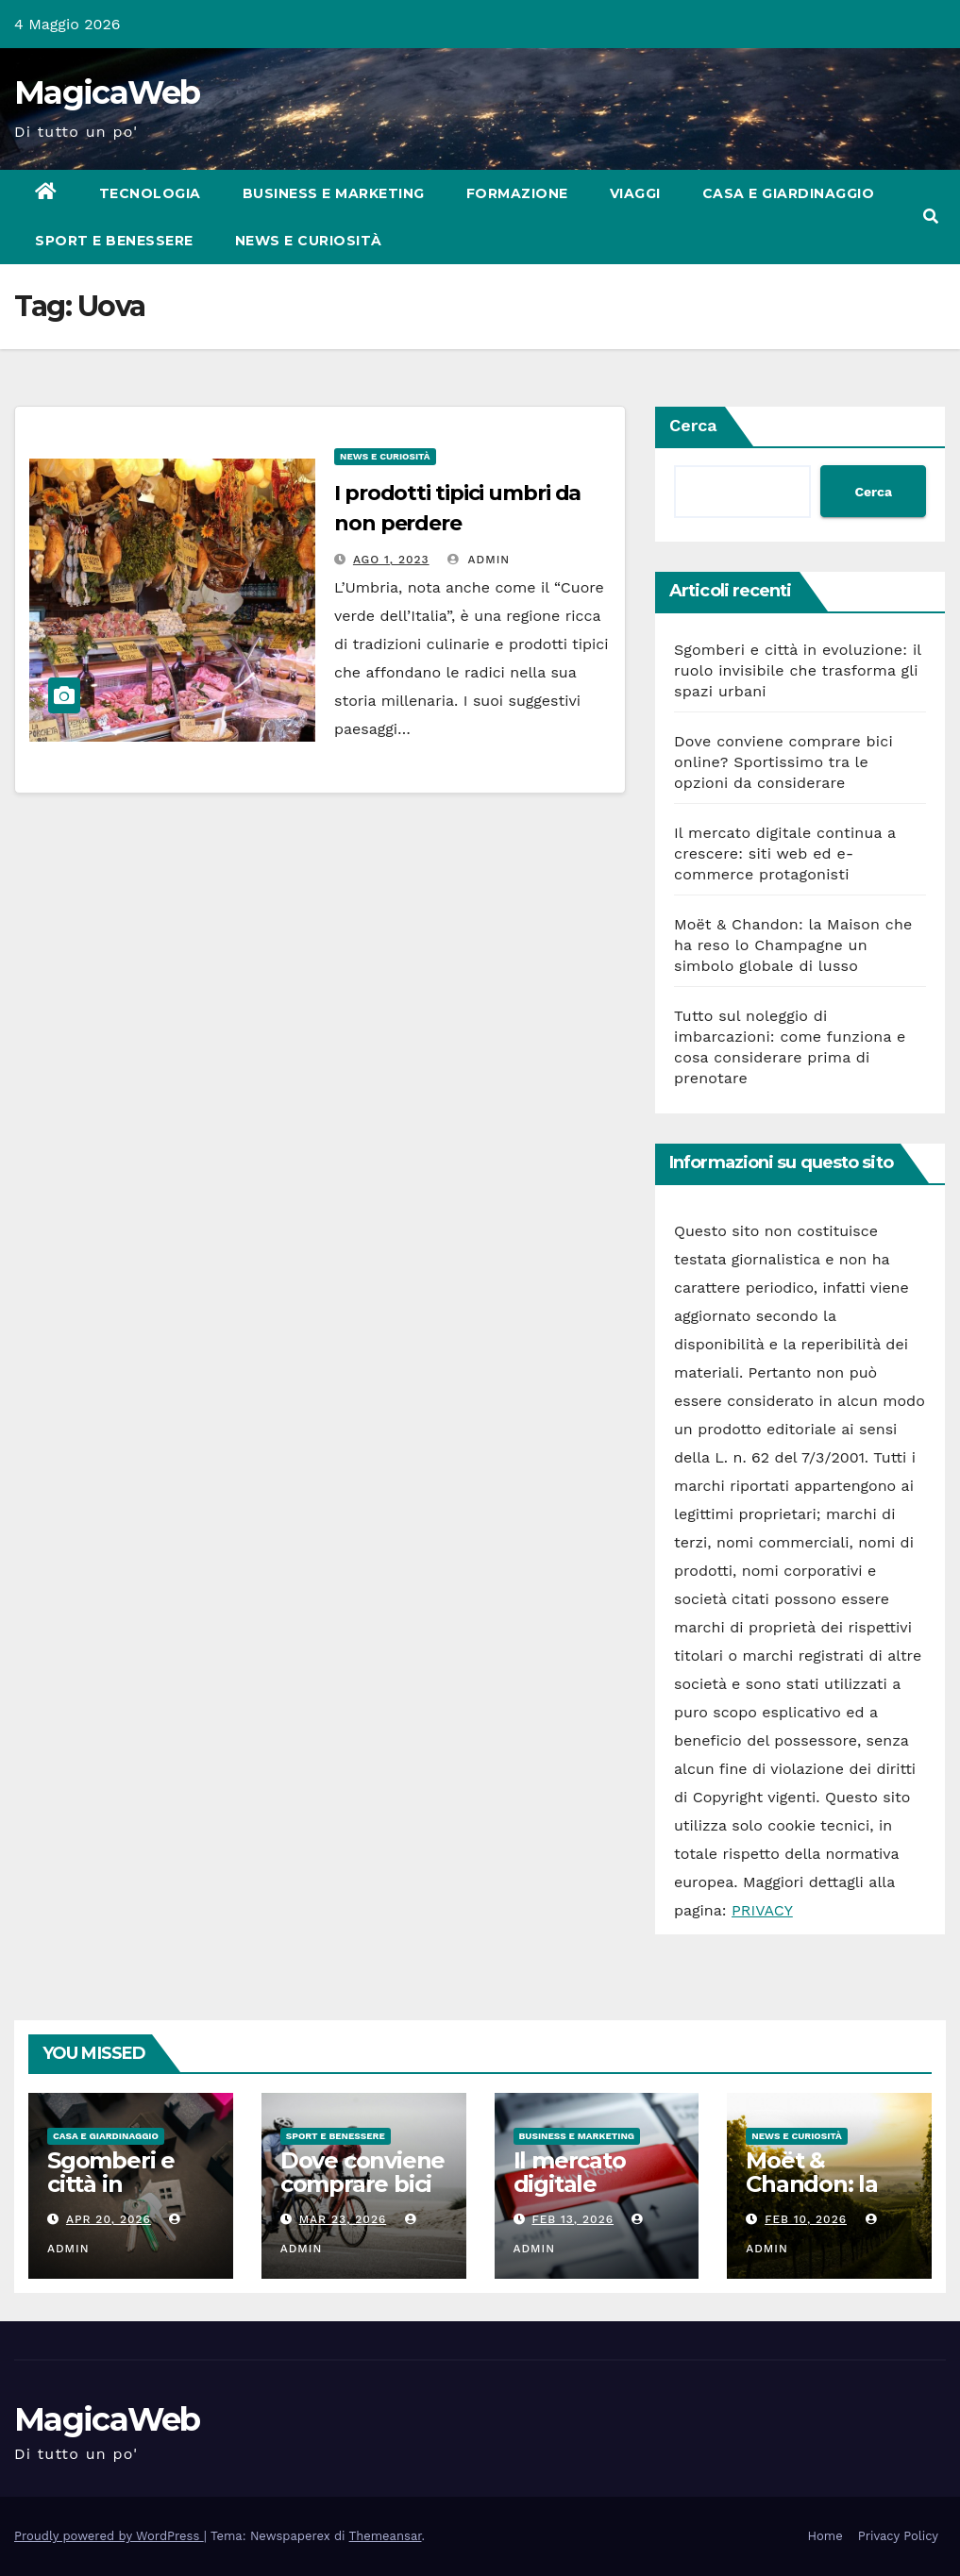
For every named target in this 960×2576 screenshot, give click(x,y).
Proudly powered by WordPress (109, 2536)
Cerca (693, 425)
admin (478, 559)
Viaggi (635, 193)
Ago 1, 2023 (391, 559)
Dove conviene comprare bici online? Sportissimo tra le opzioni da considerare (783, 762)
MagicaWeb (107, 92)
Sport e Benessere (114, 240)
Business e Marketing (334, 193)
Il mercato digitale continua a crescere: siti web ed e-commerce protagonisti (785, 853)
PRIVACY (762, 1910)
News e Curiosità (308, 240)
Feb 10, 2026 (806, 2219)
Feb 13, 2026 (572, 2219)
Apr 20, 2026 (108, 2219)
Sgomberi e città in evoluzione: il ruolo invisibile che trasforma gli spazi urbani (797, 670)
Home (825, 2536)
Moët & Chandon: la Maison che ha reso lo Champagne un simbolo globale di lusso (793, 945)
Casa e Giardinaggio (788, 193)
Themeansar (385, 2536)
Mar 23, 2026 (343, 2219)
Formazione (517, 193)
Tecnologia (150, 193)
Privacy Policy (898, 2536)
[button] (930, 217)
